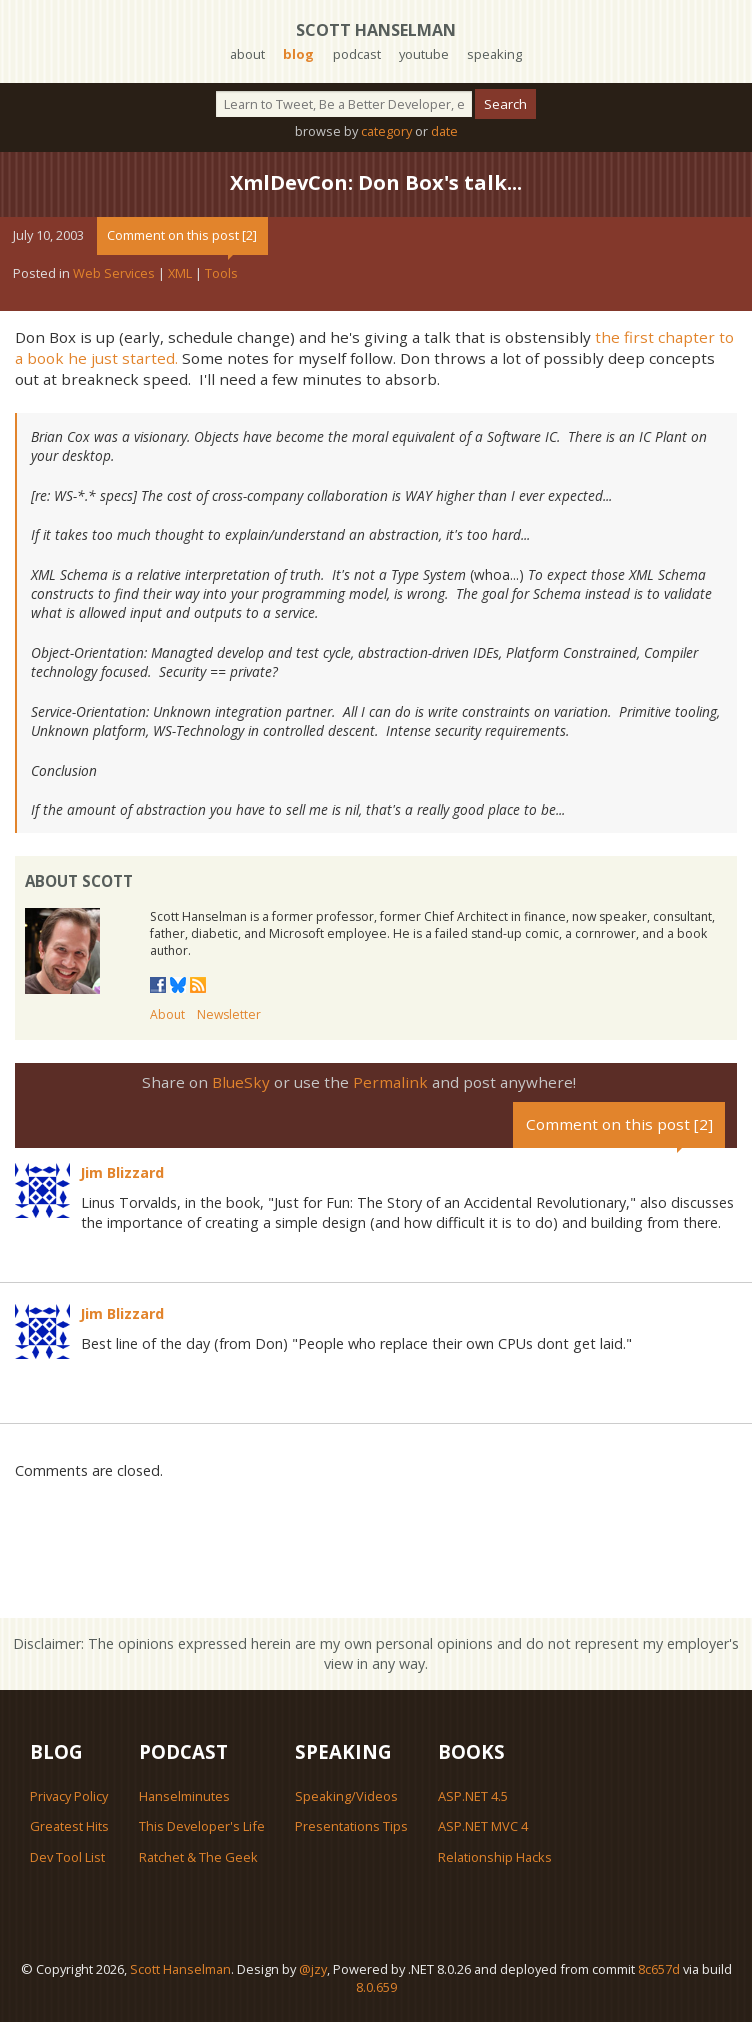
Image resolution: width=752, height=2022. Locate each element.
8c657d (659, 1969)
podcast (357, 54)
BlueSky (241, 1082)
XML (180, 273)
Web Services (114, 273)
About (167, 1014)
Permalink (390, 1082)
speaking (494, 54)
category (386, 131)
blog (298, 54)
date (444, 131)
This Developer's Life (202, 1826)
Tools (221, 273)
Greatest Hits (69, 1826)
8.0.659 (376, 1987)
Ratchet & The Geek (198, 1857)
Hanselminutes (184, 1796)
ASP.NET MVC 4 (483, 1826)
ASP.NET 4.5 (473, 1796)
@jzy (313, 1969)
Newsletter (229, 1014)
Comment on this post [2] (182, 235)
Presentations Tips (351, 1826)
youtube (424, 54)
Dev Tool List (67, 1857)
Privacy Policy (69, 1796)
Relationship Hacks (495, 1857)
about (247, 54)
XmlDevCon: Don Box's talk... (376, 182)
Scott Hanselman (376, 30)
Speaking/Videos (346, 1796)
